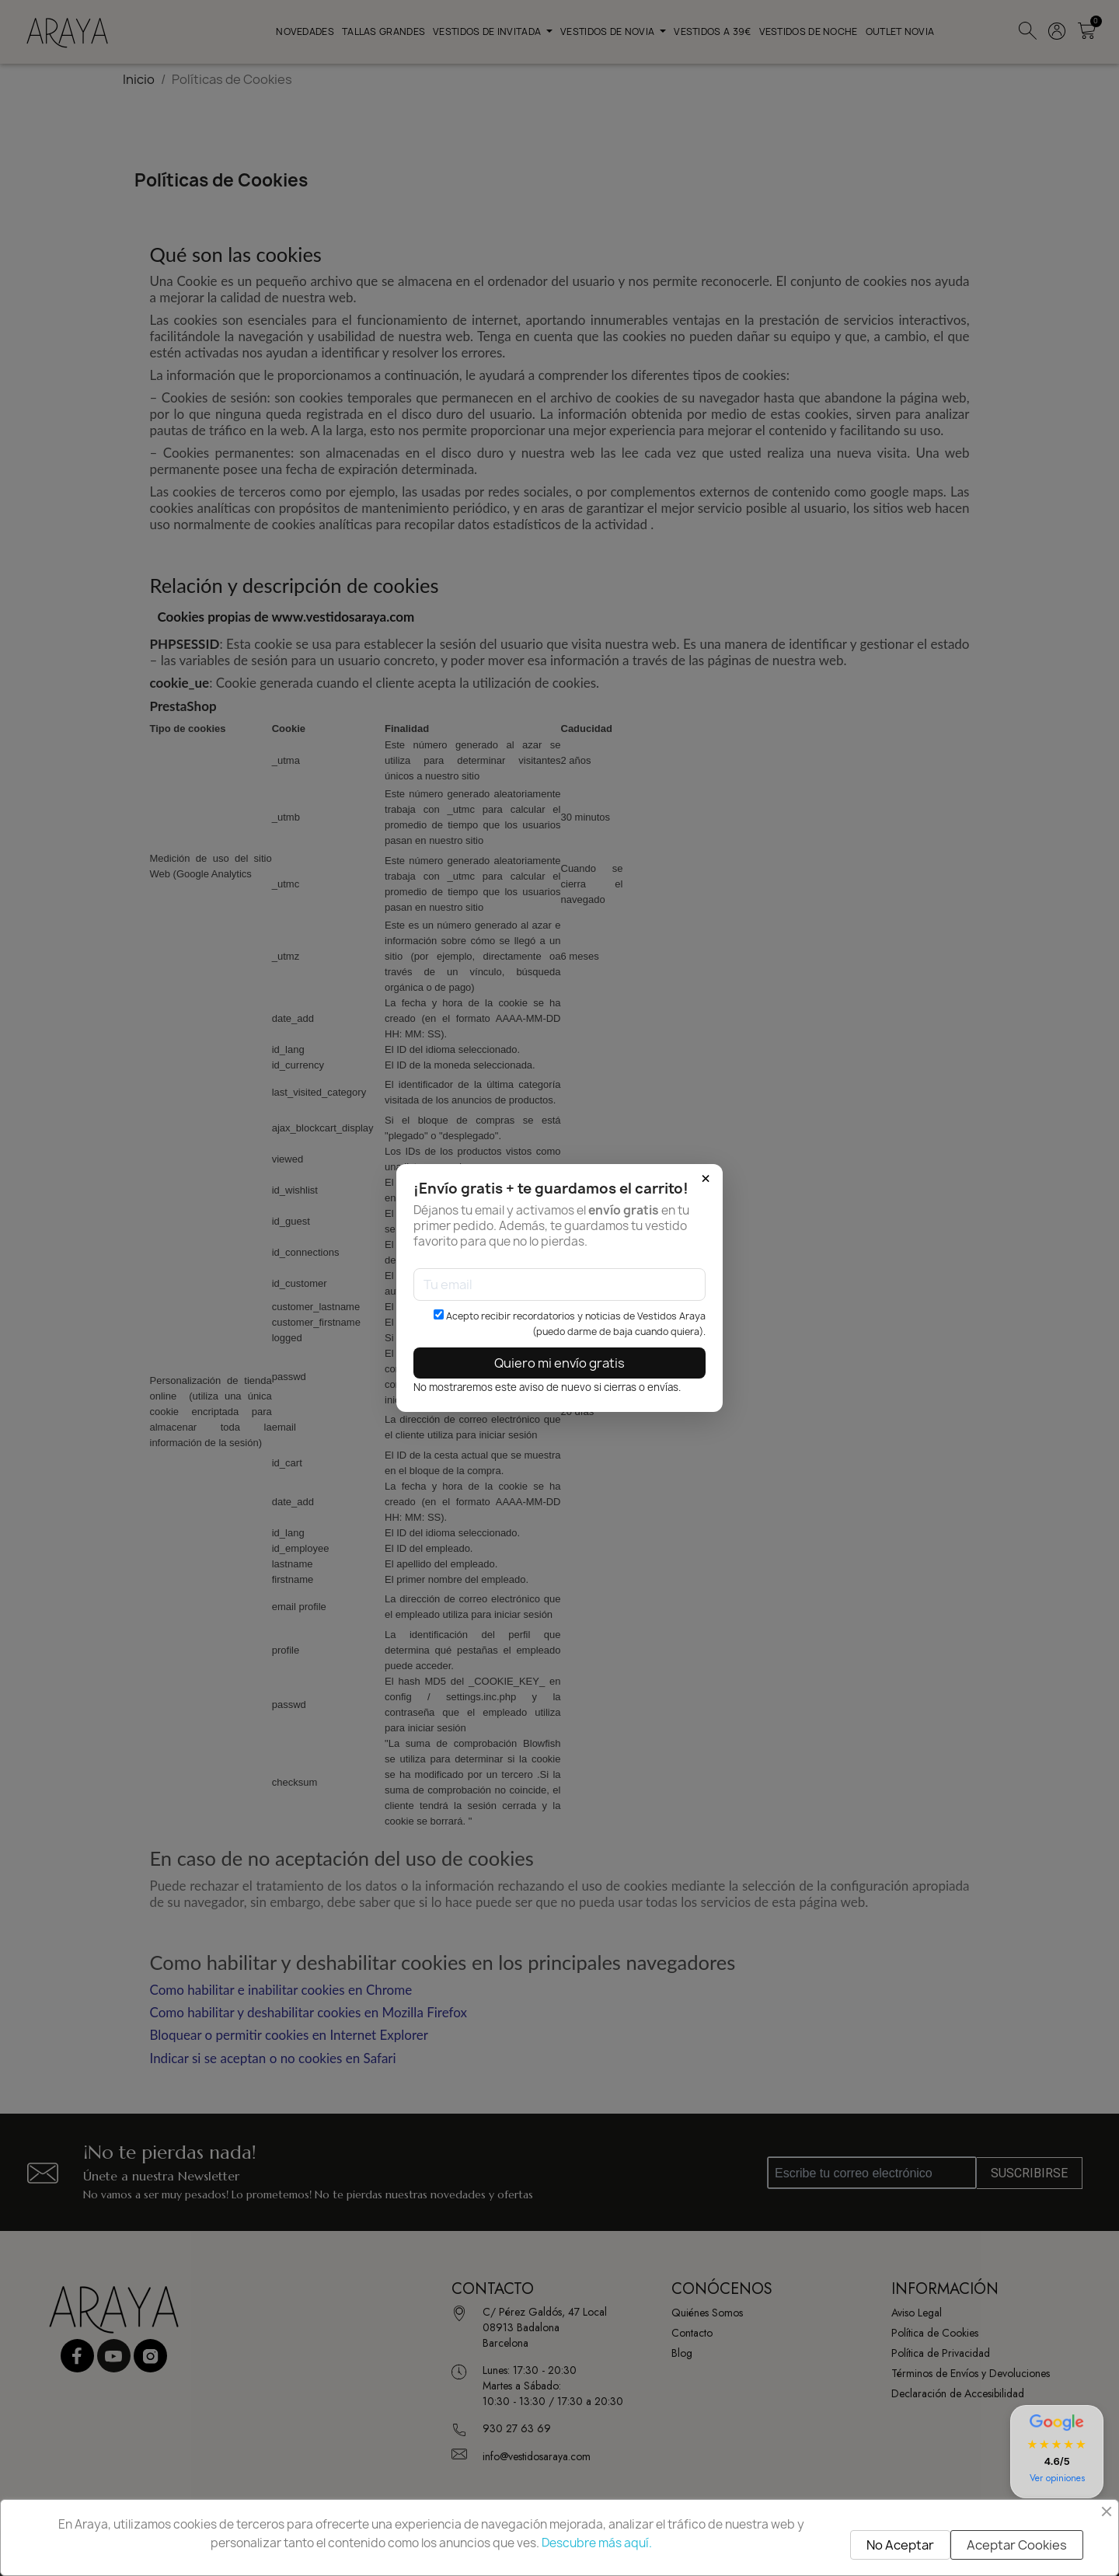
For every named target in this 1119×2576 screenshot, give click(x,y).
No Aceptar (900, 2544)
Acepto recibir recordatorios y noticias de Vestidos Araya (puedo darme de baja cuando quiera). (570, 1323)
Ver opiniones (1057, 2478)
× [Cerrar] (705, 1178)
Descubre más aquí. (597, 2543)
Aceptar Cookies (1017, 2544)
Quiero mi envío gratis (559, 1363)
